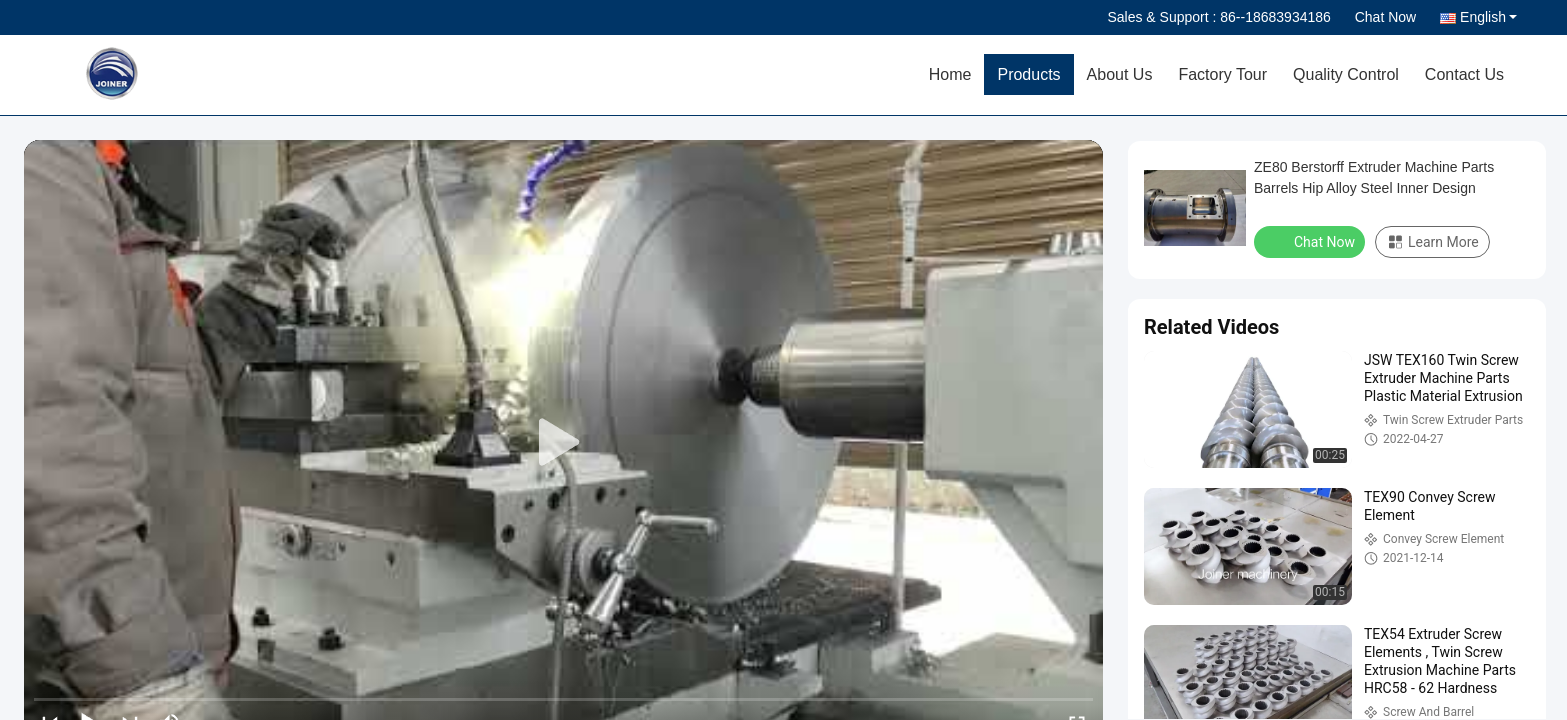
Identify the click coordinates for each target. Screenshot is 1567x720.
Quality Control (1346, 74)
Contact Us (1464, 74)
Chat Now (1385, 17)
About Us (1120, 74)
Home (950, 74)
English (1488, 17)
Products (1028, 74)
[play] (564, 443)
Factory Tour (1222, 74)
